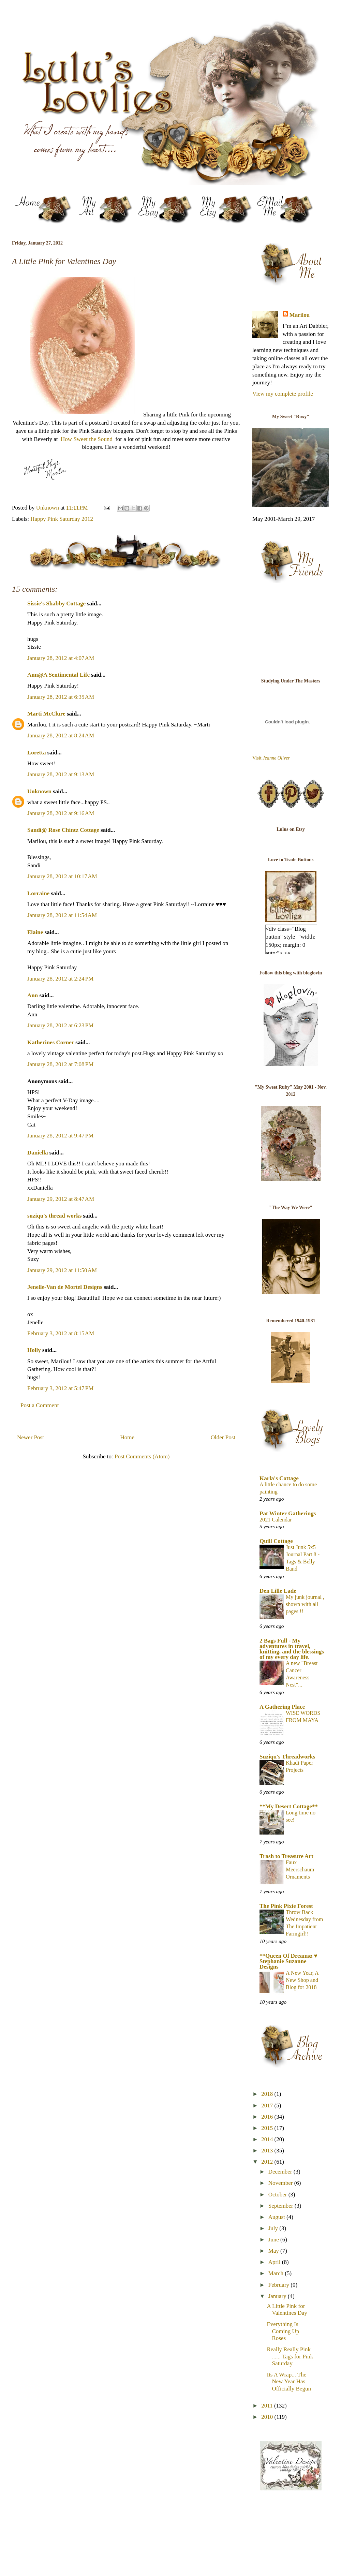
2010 (267, 2417)
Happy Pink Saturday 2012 (61, 519)
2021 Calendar (276, 1519)
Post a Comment (39, 1405)
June (274, 2239)
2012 (267, 2162)
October (278, 2194)
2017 (267, 2105)
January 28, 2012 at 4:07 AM (60, 658)
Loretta (36, 752)
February (279, 2285)
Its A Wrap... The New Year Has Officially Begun (289, 2381)
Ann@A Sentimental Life (58, 675)
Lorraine (38, 893)
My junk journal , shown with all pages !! (305, 1604)
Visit (271, 758)
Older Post (223, 1437)
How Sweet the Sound (87, 439)
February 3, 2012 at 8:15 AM (60, 1333)
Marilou (300, 315)
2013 (267, 2150)
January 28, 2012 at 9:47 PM (60, 1135)
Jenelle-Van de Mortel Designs (64, 1287)
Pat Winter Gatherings (288, 1513)
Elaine (35, 932)
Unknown (39, 791)
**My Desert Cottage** (289, 1806)
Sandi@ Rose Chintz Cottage (63, 830)
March (276, 2273)
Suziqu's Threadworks (287, 1756)
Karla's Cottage (279, 1478)
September (281, 2206)
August (277, 2217)
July (274, 2228)
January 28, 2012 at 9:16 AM (60, 813)
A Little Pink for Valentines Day (287, 2309)
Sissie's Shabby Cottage (56, 603)
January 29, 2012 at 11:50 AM (62, 1270)
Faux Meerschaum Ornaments (300, 1869)
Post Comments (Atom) (142, 1456)
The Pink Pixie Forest (286, 1906)
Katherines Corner (50, 1042)
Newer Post (30, 1437)
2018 (267, 2094)
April (275, 2262)
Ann (32, 995)
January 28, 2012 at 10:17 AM (62, 876)
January (278, 2296)
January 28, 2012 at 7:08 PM (60, 1064)
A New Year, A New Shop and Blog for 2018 (302, 1980)
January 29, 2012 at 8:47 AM (60, 1199)
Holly (34, 1350)
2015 (267, 2128)
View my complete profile (282, 394)
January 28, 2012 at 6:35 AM (60, 697)
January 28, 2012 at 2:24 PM (60, 978)
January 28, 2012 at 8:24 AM (60, 735)
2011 (267, 2405)
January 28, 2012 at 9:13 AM (60, 774)
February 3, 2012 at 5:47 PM (60, 1388)
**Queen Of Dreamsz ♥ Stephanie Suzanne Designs (288, 1961)
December (281, 2171)
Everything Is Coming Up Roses (283, 2331)
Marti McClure (46, 713)
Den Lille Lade (278, 1591)
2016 (267, 2117)
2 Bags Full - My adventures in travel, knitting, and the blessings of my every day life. (292, 1648)
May (274, 2251)
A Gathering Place (282, 1707)
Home (127, 1437)
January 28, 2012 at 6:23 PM (60, 1025)
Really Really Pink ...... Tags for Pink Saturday (290, 2356)
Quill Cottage (276, 1541)
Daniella (37, 1152)
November (281, 2183)
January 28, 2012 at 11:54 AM (62, 915)
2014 (267, 2139)
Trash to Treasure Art (286, 1856)
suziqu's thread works (54, 1215)
